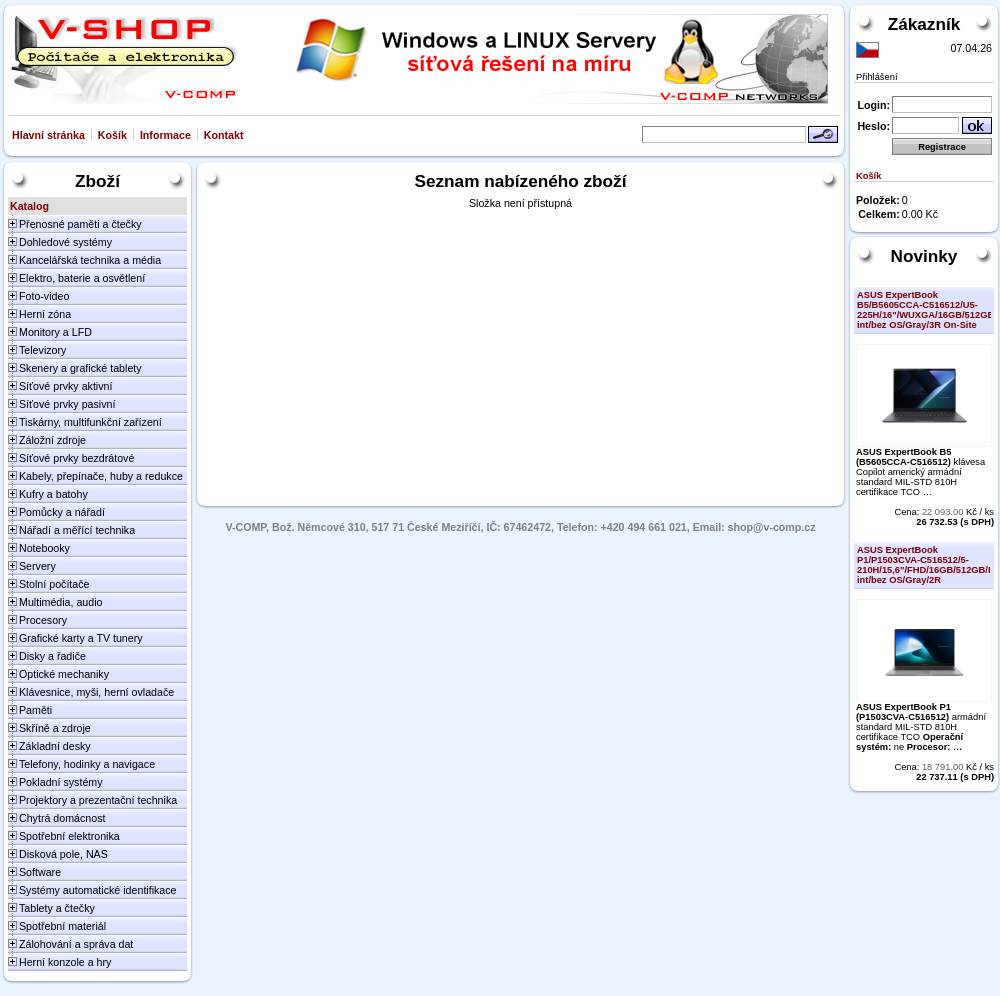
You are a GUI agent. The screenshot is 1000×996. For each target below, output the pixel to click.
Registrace (942, 147)
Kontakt (224, 135)
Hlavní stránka (48, 135)
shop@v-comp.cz (772, 527)
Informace (165, 135)
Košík (112, 135)
